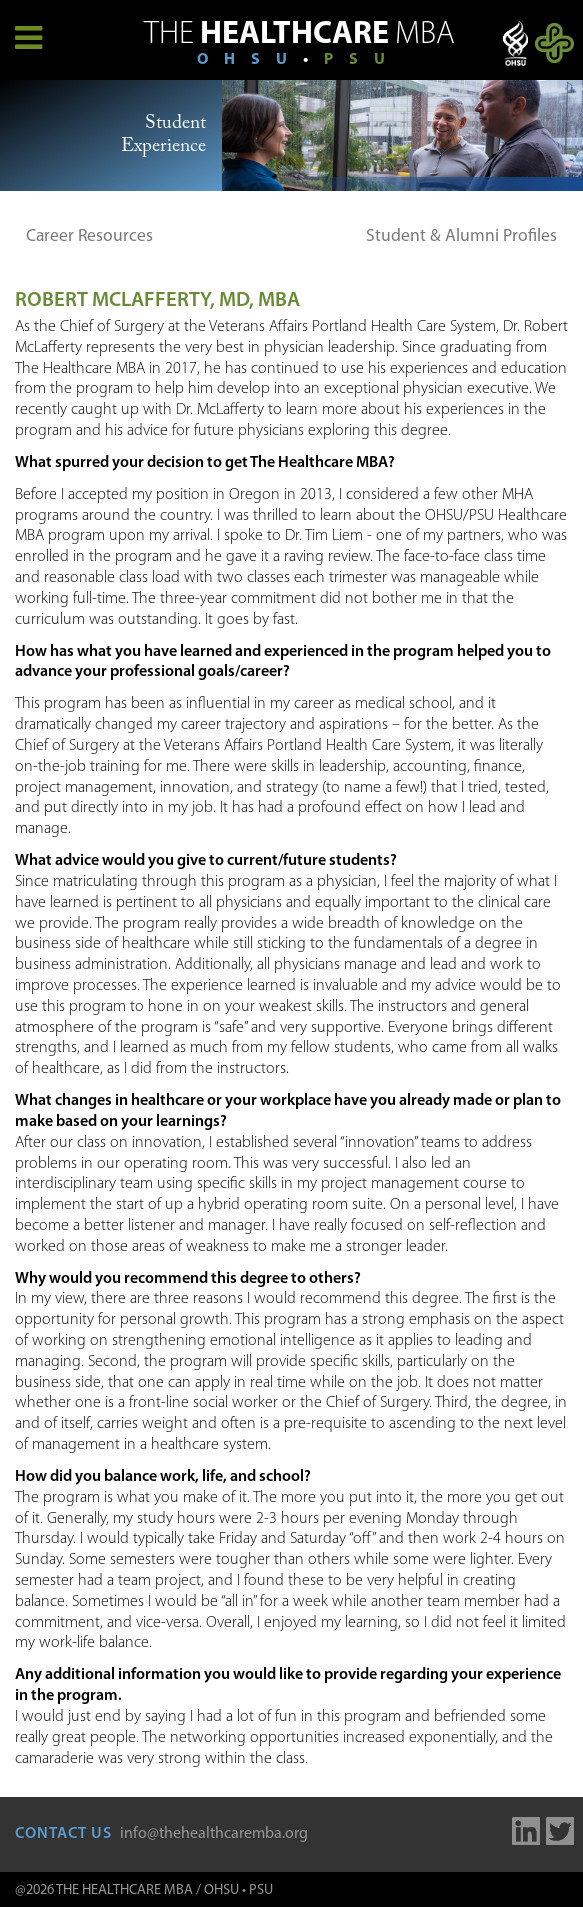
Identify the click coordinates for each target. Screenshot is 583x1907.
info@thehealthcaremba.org (214, 1834)
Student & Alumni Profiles (461, 236)
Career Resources (89, 236)
